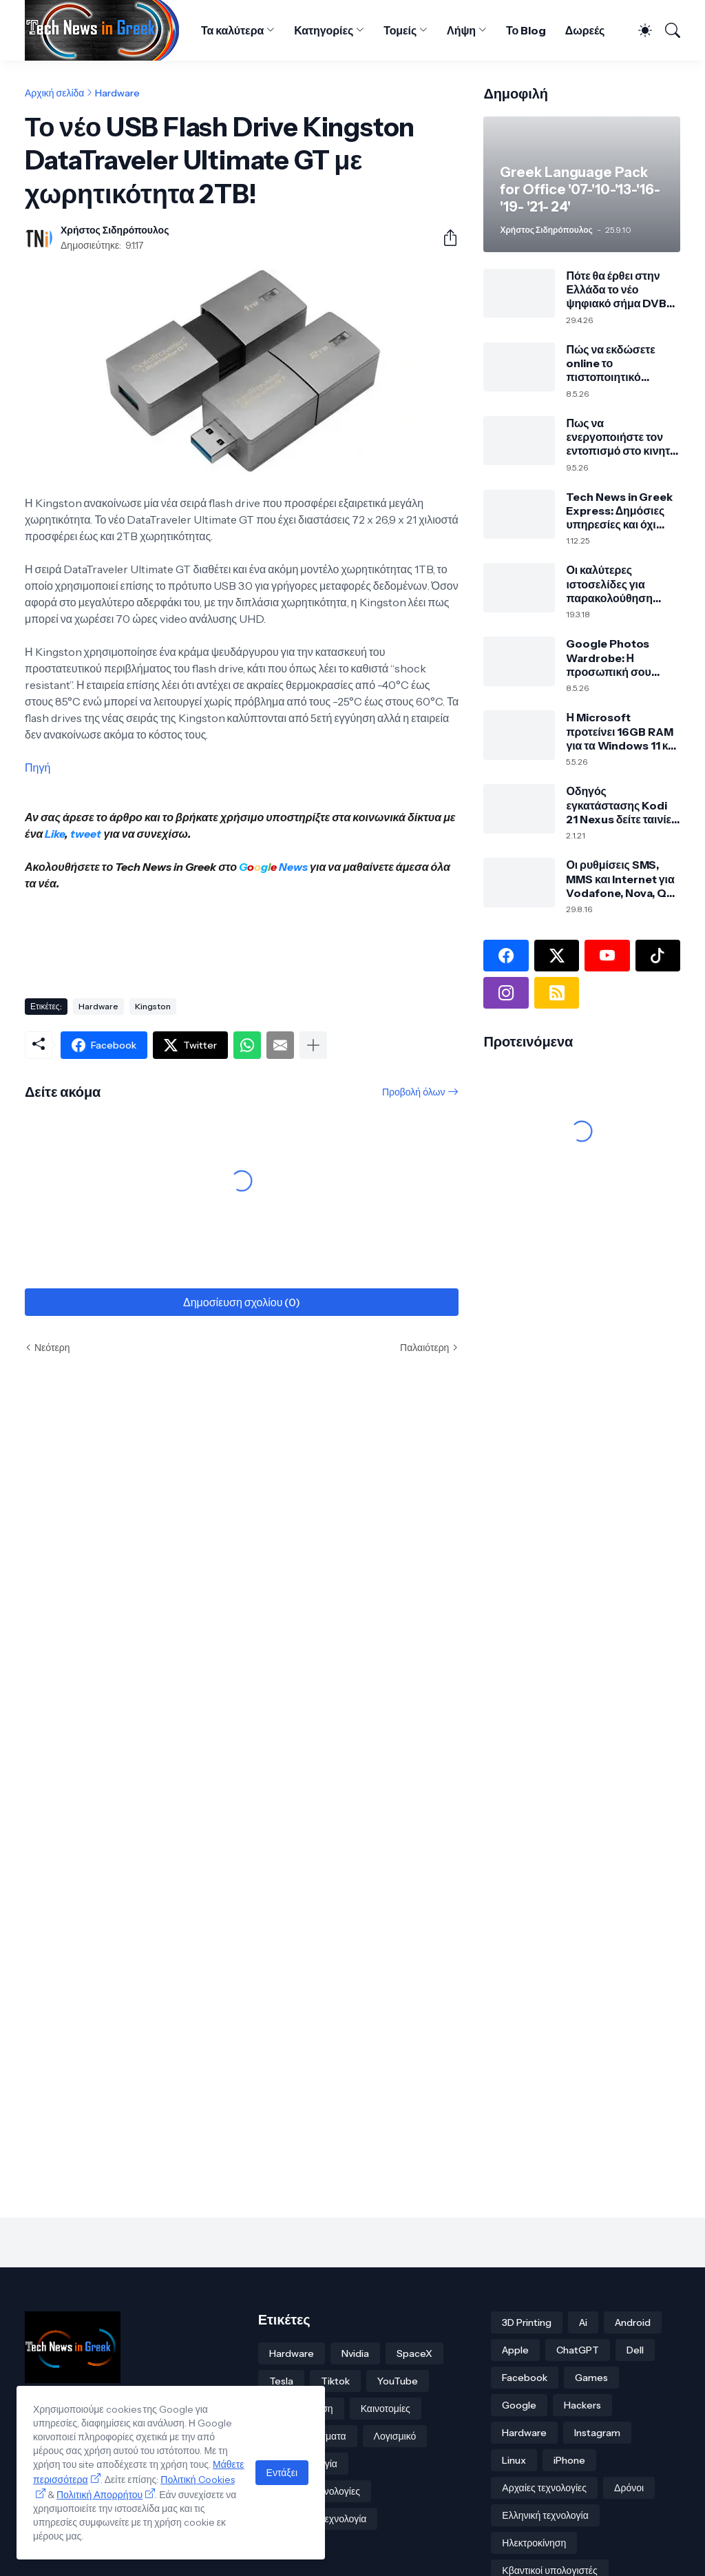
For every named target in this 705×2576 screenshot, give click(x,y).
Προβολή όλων (413, 1092)
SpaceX (414, 2353)
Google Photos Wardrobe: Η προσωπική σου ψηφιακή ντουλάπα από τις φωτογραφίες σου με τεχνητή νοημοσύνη (620, 658)
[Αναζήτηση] (667, 30)
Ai (583, 2322)
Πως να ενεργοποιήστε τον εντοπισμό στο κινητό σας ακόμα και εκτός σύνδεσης (621, 437)
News (292, 867)
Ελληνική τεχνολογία (545, 2515)
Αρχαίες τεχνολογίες (544, 2488)
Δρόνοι (629, 2488)
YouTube (397, 2381)
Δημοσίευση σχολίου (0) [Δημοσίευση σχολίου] (241, 1302)
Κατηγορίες (323, 30)
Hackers (582, 2405)
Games (591, 2377)
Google (519, 2405)
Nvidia (355, 2353)
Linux (514, 2460)
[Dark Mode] (639, 30)
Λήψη (461, 30)
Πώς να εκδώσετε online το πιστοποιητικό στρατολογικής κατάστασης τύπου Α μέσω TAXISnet (619, 363)
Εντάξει (281, 2472)
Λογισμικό (395, 2436)
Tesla (281, 2381)
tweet (85, 834)
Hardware (117, 93)
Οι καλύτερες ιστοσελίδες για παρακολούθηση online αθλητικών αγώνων (610, 584)
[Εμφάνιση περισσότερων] (313, 1045)
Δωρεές (585, 30)
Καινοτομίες (385, 2408)
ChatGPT (577, 2350)
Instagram (597, 2432)
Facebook (524, 2377)
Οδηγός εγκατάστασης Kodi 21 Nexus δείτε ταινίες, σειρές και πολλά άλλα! (623, 805)
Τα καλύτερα (232, 30)
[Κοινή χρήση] (445, 237)
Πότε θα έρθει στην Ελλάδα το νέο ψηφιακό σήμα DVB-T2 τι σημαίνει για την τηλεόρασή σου (620, 290)
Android (633, 2322)
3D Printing (526, 2322)
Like (55, 834)
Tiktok (335, 2381)
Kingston (153, 1006)
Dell (635, 2350)
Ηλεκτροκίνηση (534, 2543)
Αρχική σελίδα (54, 93)
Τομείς (400, 30)
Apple (515, 2350)
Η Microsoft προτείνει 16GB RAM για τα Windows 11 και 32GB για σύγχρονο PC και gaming (621, 731)
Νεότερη (52, 1347)
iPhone (569, 2460)
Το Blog (526, 30)
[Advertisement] (275, 939)
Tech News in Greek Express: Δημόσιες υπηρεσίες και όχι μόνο (619, 511)
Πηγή (37, 767)
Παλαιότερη (424, 1347)
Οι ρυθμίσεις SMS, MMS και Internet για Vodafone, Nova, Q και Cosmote (620, 879)
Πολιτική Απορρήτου (99, 2495)
